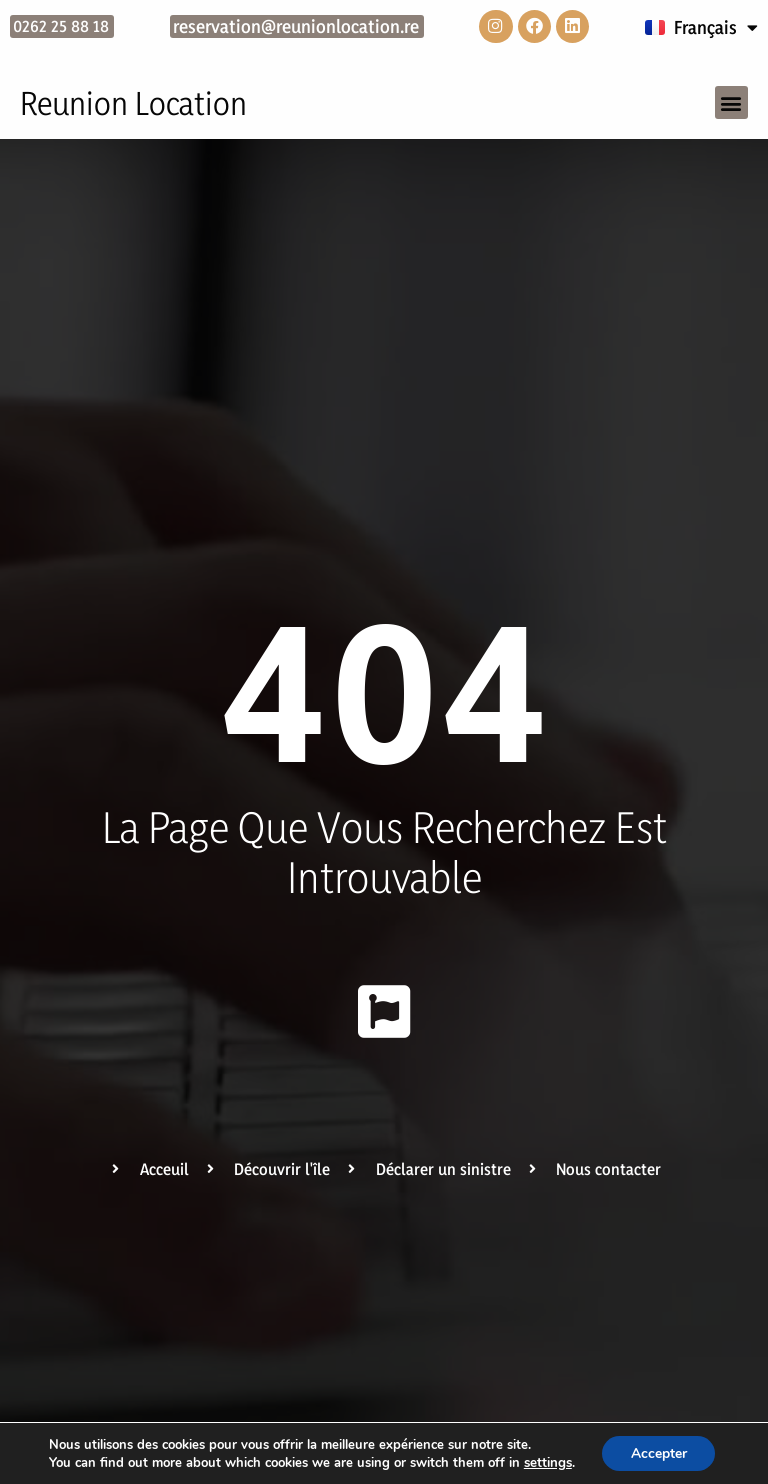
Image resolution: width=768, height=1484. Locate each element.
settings (546, 1462)
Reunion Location (133, 104)
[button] (731, 103)
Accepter (659, 1452)
